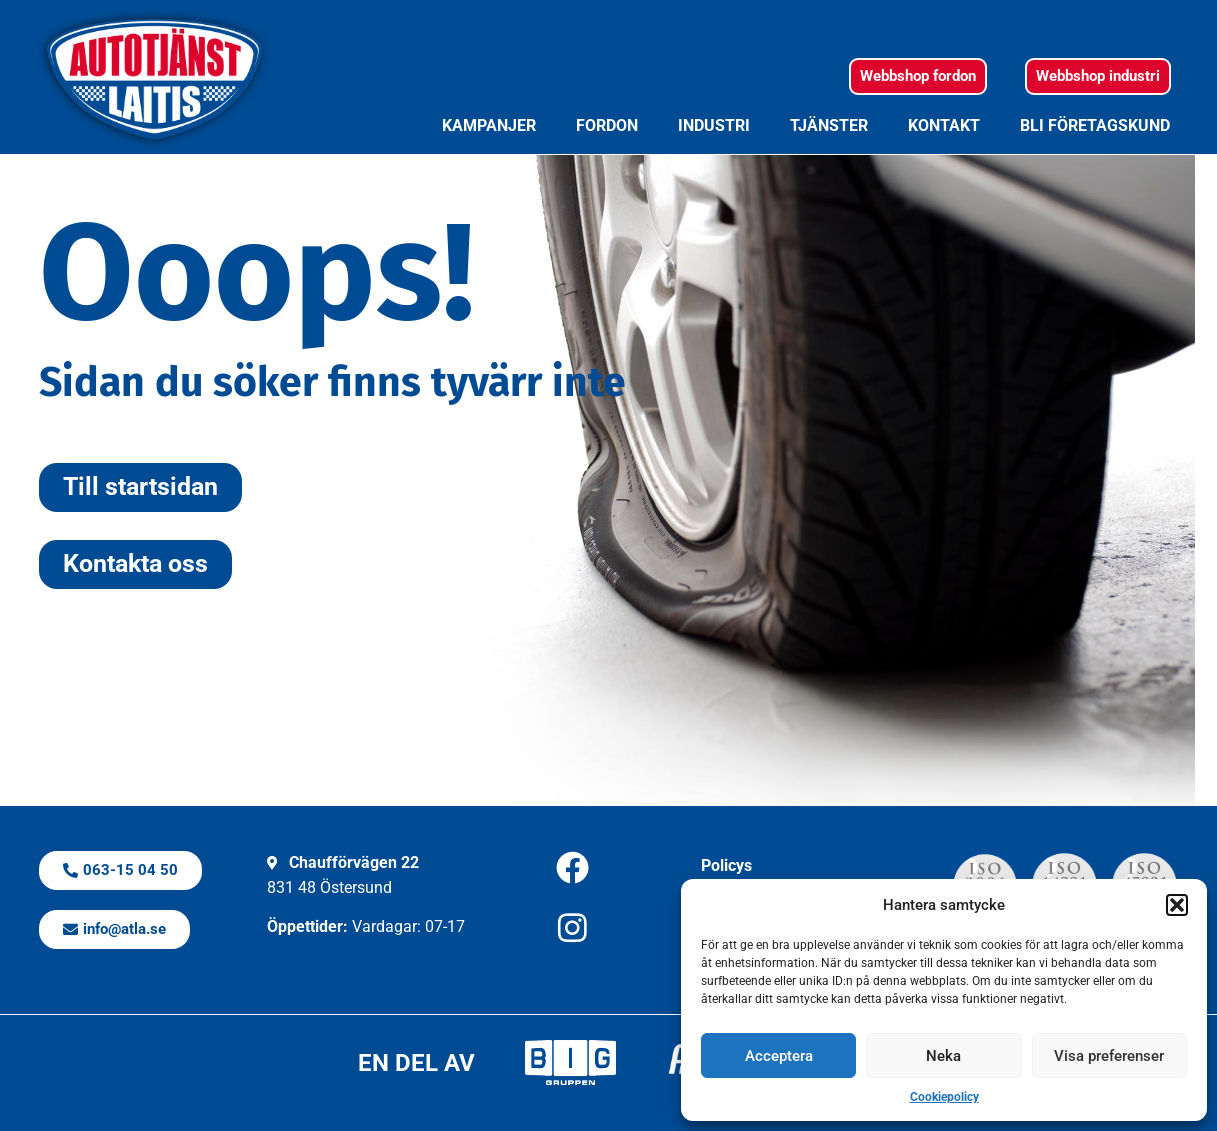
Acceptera (779, 1056)
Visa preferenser (1109, 1056)
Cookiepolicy (944, 1097)
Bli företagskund (1095, 125)
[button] (1177, 905)
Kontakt (944, 125)
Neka (943, 1056)
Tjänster (829, 125)
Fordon (607, 125)
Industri (714, 125)
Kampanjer (489, 125)
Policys (726, 865)
